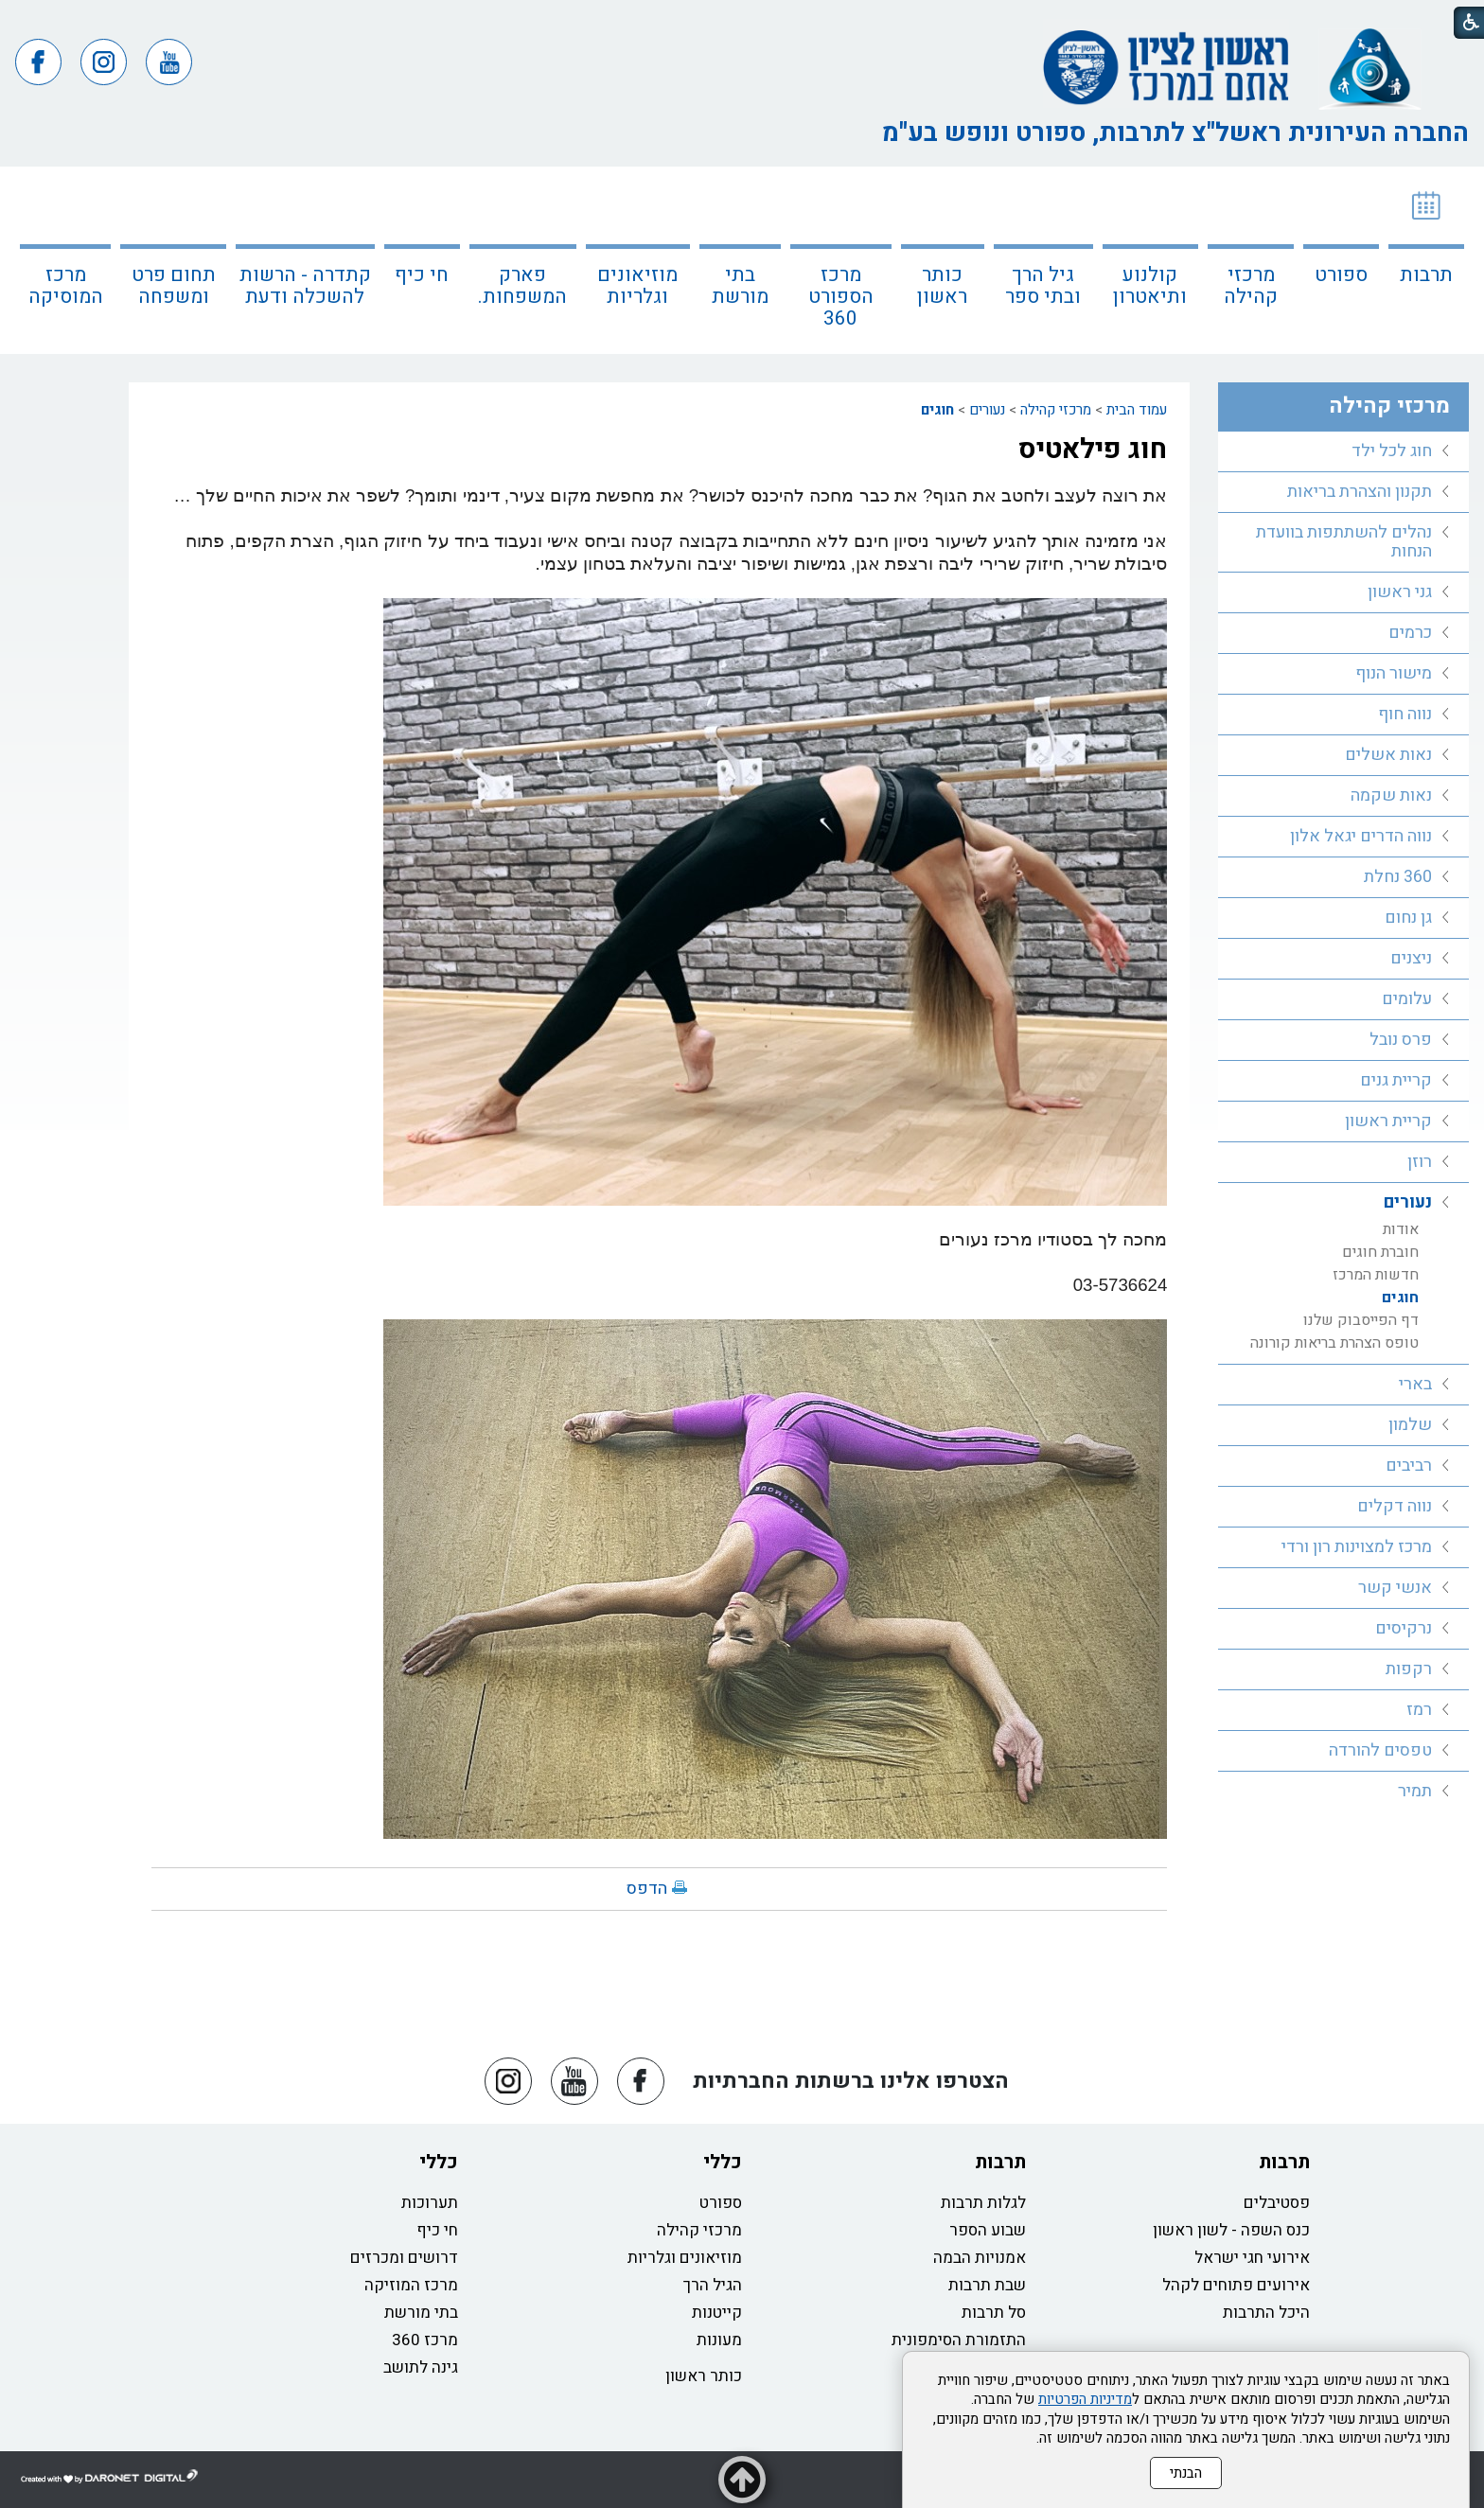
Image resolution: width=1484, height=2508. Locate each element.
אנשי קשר (1395, 1587)
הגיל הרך (712, 2285)
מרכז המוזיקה (411, 2285)
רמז (1419, 1709)
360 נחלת (1398, 877)
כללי (722, 2162)
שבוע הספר (987, 2230)
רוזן (1419, 1162)
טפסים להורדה (1380, 1750)
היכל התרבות (1266, 2312)
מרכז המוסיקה (65, 285)
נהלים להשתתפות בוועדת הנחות (1344, 542)
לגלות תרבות (983, 2203)
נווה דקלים (1394, 1506)
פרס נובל (1400, 1039)
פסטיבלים (1277, 2203)
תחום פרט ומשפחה (174, 285)
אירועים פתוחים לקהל (1236, 2285)
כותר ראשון (942, 285)
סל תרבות (994, 2312)
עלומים (1407, 999)
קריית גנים (1396, 1080)
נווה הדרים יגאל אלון (1361, 836)
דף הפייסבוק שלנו (1361, 1320)
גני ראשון (1400, 592)
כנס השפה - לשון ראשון (1231, 2230)
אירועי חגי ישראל (1252, 2258)
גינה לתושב (420, 2367)
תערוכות (429, 2203)
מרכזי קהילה (1251, 285)
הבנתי (1186, 2473)
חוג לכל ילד (1392, 451)
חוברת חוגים (1380, 1252)
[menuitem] (1426, 260)
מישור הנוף (1393, 673)
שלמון (1410, 1425)
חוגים (937, 409)
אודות (1401, 1229)
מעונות (719, 2340)
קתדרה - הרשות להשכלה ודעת (305, 285)
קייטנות (717, 2312)
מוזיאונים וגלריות (637, 285)
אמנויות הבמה (979, 2258)
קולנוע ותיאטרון (1150, 285)
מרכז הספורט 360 (841, 296)
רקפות (1409, 1669)
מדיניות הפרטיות (1085, 2399)
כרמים (1410, 632)
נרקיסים (1403, 1628)
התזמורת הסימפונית (959, 2340)
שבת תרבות (987, 2285)
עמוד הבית (1136, 409)
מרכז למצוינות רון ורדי (1356, 1547)
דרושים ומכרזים (404, 2258)
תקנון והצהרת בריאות (1359, 491)
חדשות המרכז (1376, 1274)
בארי (1415, 1384)
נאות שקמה (1391, 795)
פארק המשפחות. (522, 285)
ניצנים (1411, 958)
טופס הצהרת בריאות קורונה (1334, 1343)
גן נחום (1408, 917)
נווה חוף (1405, 714)
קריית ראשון (1388, 1121)
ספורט (1341, 275)
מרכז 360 (425, 2340)
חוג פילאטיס (1092, 449)
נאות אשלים (1388, 755)
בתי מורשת (740, 285)
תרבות (1426, 275)
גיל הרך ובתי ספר (1043, 285)
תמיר (1415, 1791)
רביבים (1409, 1465)
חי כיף (422, 275)
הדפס (647, 1888)
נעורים (987, 409)
